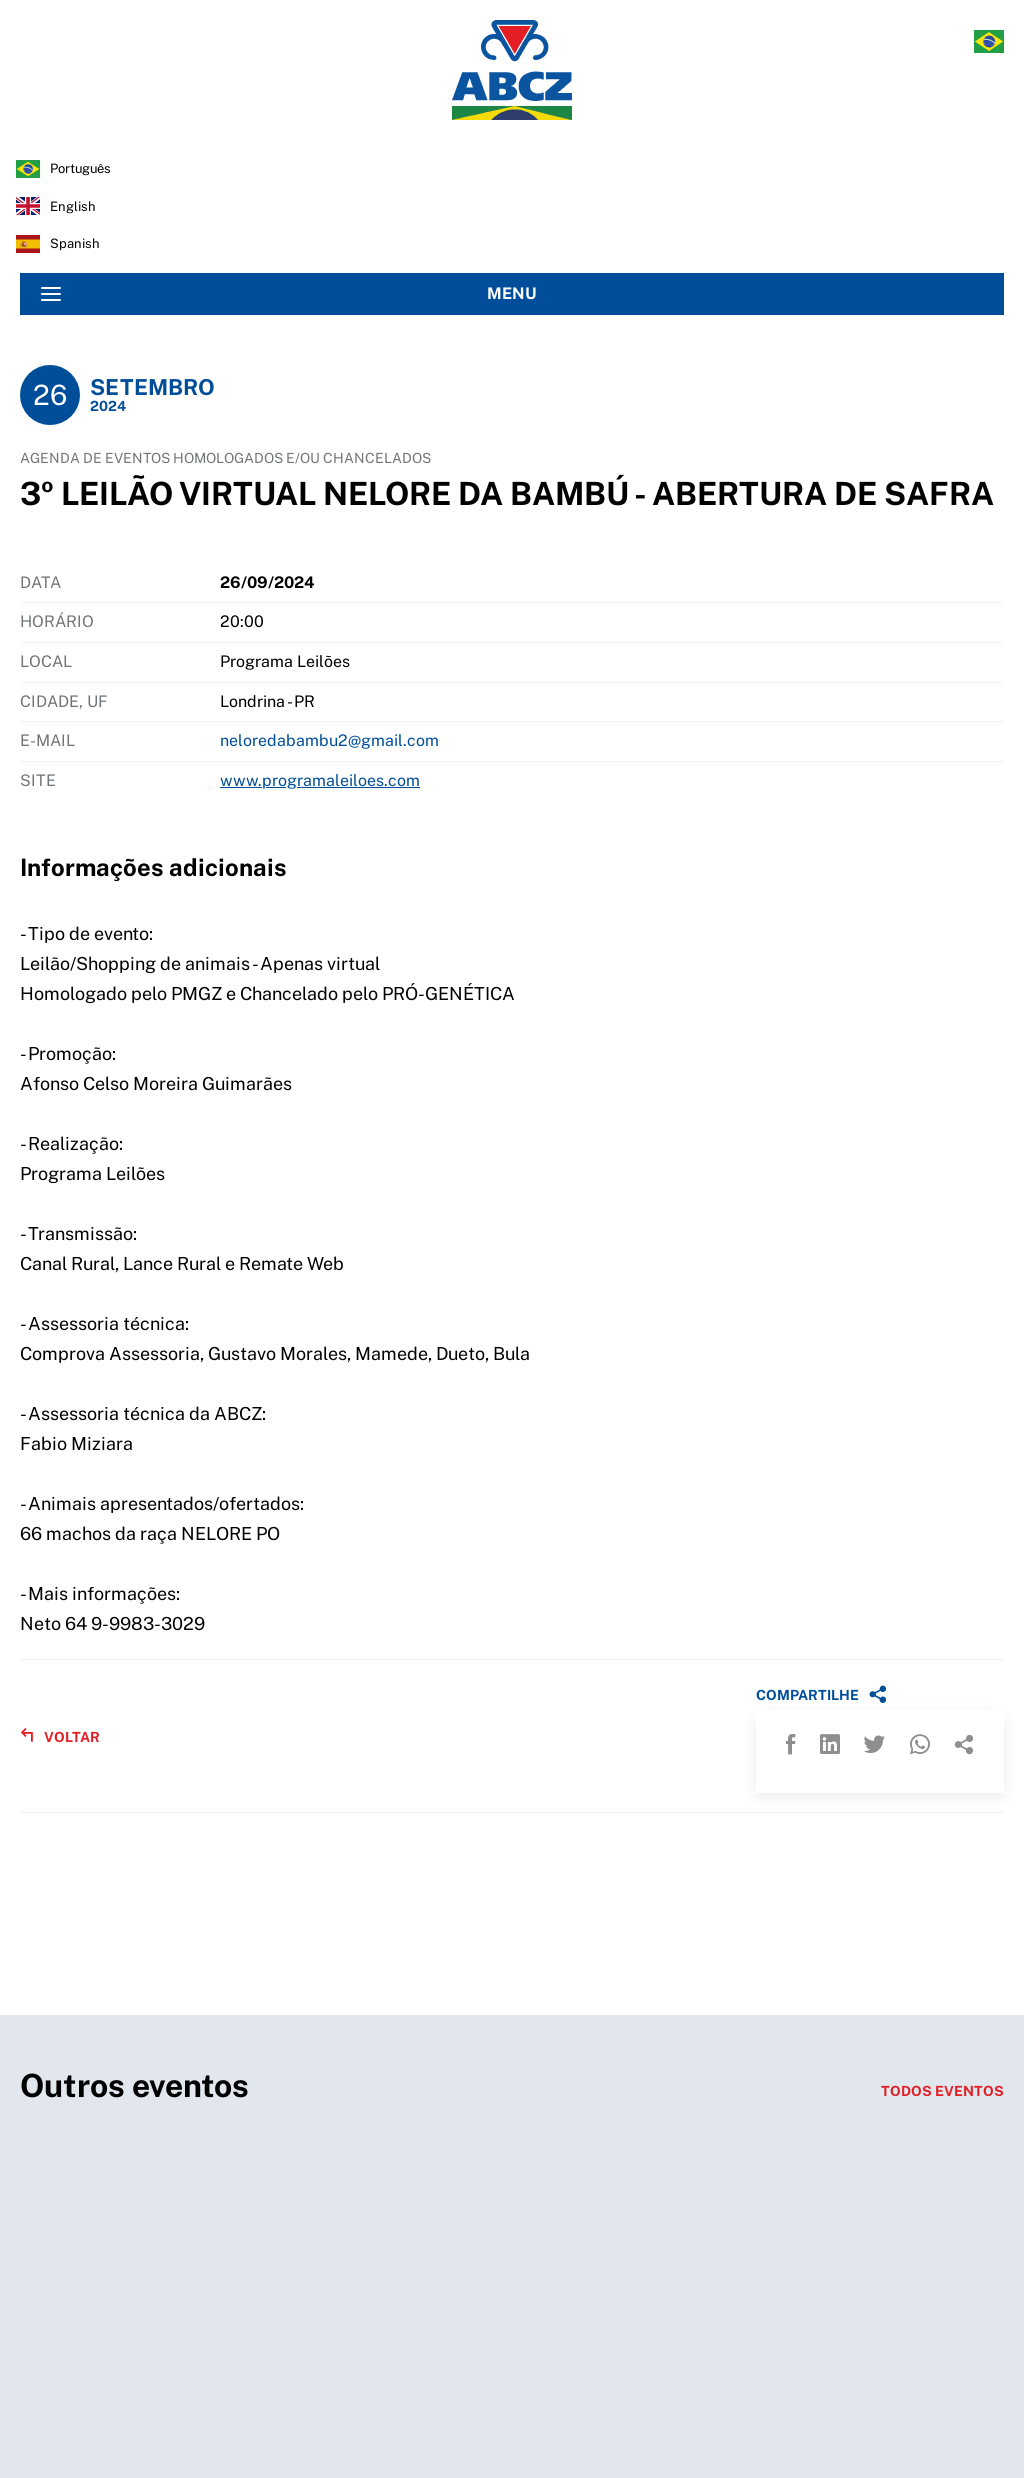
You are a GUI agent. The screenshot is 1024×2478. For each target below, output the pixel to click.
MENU (289, 294)
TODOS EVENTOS (942, 2091)
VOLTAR (60, 1736)
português (80, 168)
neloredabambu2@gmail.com (329, 740)
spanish (75, 243)
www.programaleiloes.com (320, 780)
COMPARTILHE (821, 1694)
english (73, 206)
